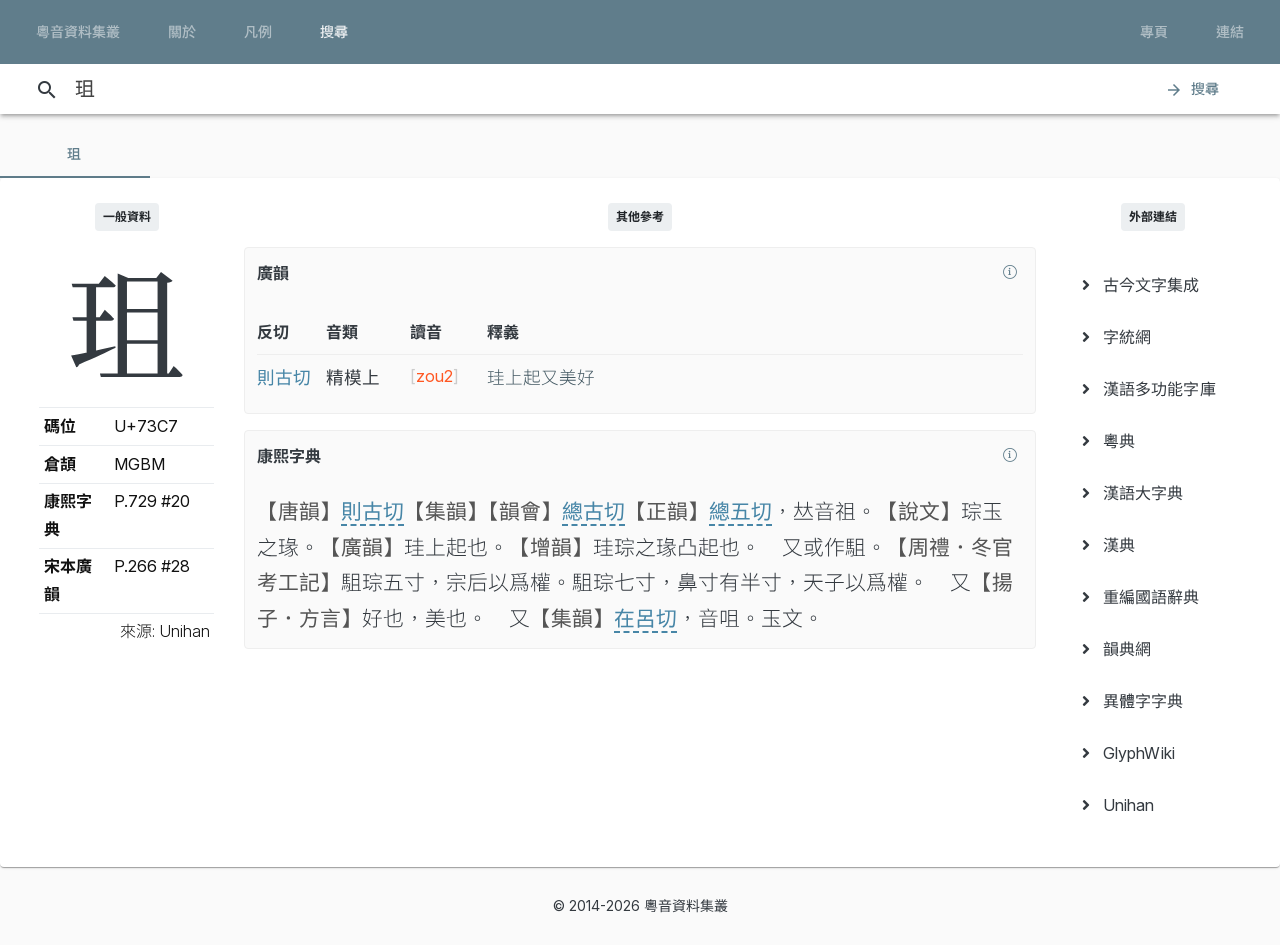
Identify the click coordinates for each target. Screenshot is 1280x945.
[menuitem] (1153, 285)
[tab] (75, 154)
